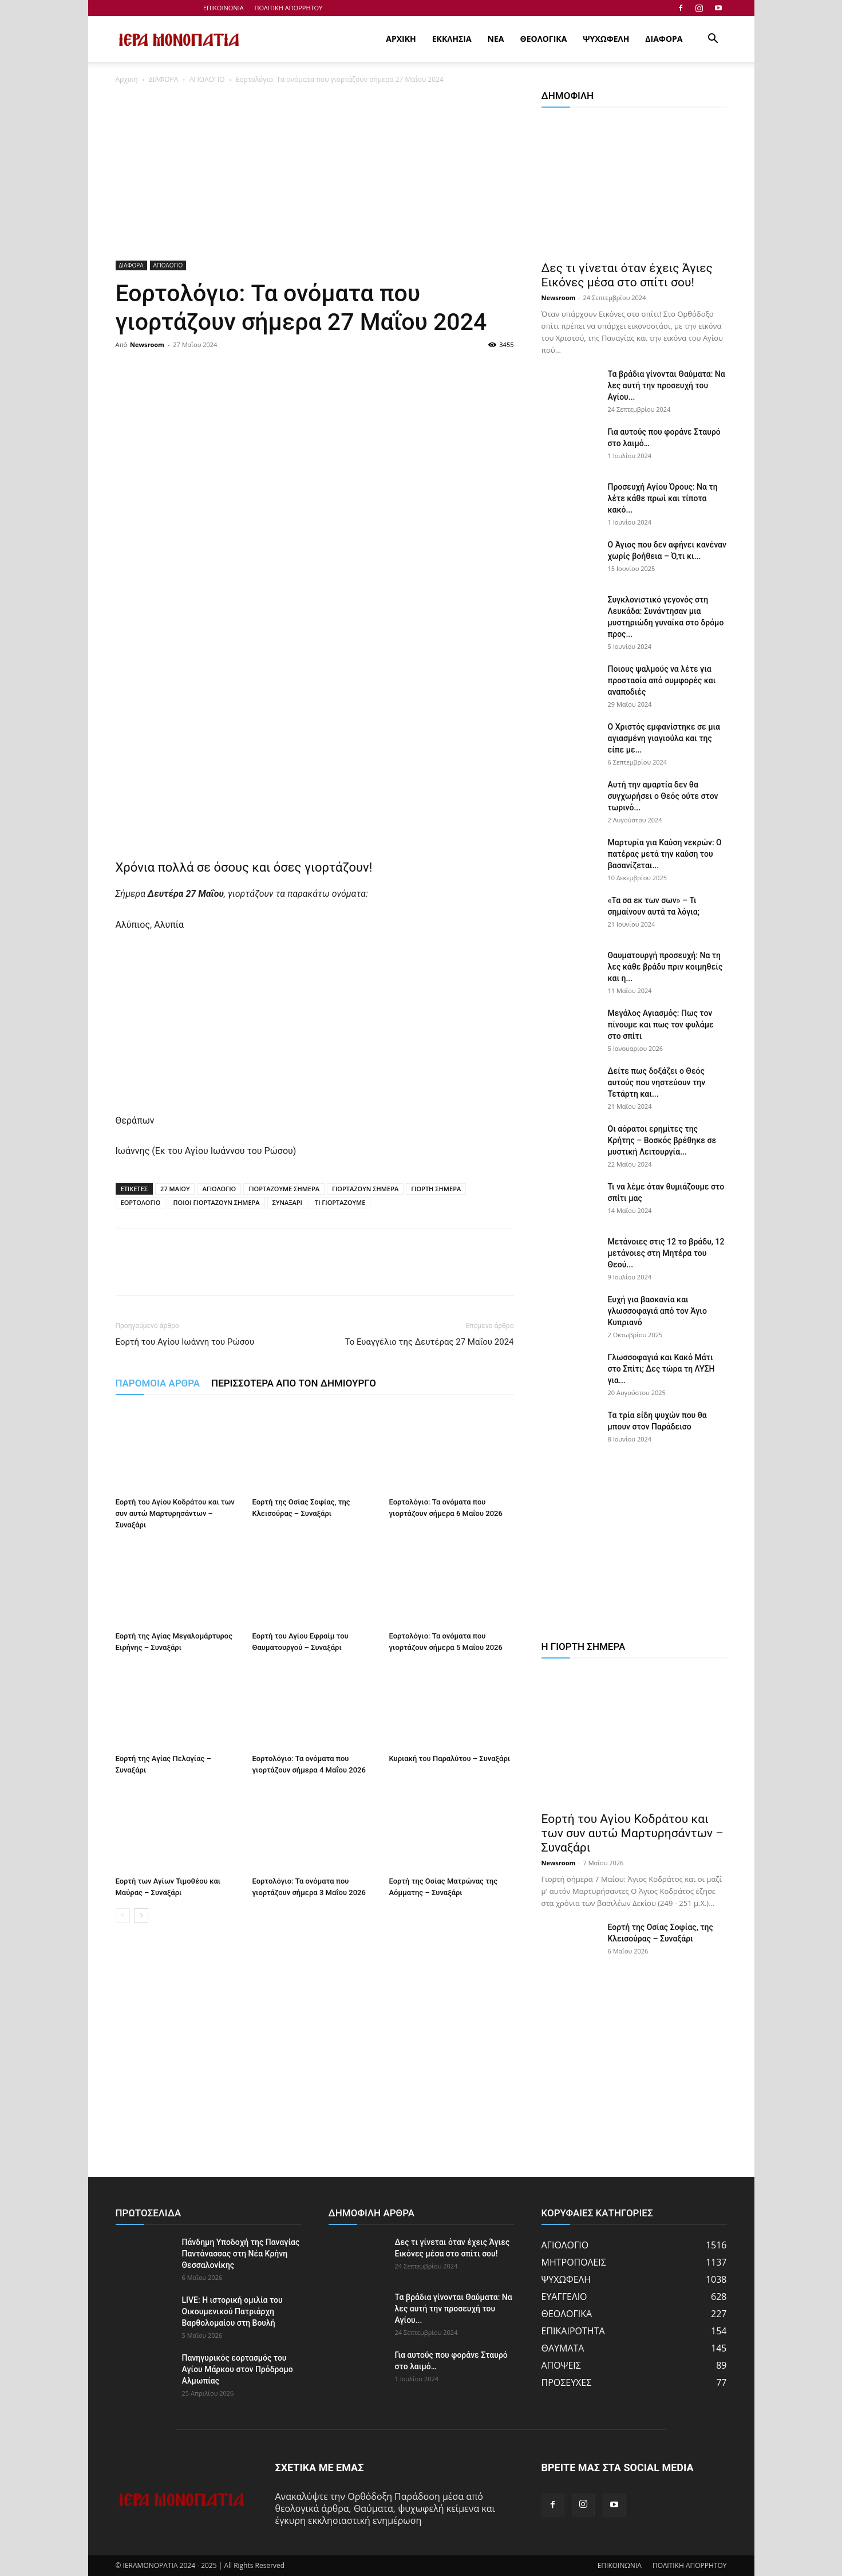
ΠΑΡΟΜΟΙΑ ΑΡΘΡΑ (158, 1383)
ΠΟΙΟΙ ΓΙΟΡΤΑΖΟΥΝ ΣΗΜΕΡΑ (216, 1202)
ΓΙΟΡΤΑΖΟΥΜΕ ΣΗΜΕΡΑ (283, 1188)
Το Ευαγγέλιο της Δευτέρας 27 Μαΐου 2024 (429, 1342)
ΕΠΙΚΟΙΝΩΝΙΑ (223, 7)
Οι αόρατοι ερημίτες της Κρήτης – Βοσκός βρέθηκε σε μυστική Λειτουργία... (662, 1140)
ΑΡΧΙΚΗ (401, 38)
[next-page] (141, 1915)
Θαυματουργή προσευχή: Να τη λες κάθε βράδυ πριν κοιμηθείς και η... (665, 967)
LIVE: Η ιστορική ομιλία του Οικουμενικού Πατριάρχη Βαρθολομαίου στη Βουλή (232, 2311)
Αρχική (127, 79)
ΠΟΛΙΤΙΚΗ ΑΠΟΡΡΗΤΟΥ (289, 7)
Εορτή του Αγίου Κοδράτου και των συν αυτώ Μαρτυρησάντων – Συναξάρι (175, 1513)
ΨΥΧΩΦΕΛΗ (606, 38)
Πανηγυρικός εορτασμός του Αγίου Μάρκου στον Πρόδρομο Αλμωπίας (237, 2369)
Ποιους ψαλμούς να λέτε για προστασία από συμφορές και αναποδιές (662, 680)
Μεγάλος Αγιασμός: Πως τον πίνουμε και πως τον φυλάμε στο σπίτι (661, 1025)
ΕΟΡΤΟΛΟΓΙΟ (141, 1202)
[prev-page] (123, 1915)
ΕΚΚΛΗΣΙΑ (452, 38)
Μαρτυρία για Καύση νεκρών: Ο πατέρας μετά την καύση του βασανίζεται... (665, 854)
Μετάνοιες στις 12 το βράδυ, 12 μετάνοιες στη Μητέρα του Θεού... (666, 1253)
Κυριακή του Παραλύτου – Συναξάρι (450, 1758)
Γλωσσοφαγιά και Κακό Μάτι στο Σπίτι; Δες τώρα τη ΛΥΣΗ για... (661, 1369)
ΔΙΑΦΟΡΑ (663, 38)
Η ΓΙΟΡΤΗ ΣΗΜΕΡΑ (583, 1646)
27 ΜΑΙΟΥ (174, 1188)
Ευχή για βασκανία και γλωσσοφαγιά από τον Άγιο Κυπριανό (657, 1311)
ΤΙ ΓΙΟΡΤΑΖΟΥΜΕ (340, 1202)
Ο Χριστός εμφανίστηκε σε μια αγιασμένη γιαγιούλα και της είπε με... (664, 738)
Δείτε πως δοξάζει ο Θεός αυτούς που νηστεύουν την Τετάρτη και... (657, 1082)
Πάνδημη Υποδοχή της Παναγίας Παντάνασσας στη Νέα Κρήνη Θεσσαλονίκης (241, 2254)
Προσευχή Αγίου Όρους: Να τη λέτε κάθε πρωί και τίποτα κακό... (663, 498)
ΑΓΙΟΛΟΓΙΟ (207, 79)
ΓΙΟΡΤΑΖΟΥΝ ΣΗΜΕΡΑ (365, 1188)
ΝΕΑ (496, 38)
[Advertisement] (315, 176)
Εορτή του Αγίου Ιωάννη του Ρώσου (185, 1342)
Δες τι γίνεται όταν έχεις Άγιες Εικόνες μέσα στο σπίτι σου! (627, 275)
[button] (713, 39)
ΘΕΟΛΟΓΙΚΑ (543, 38)
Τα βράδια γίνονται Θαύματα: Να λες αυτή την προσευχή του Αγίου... (666, 385)
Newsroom (147, 344)
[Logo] (179, 39)
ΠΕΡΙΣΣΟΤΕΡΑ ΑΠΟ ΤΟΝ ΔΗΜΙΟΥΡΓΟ (293, 1383)
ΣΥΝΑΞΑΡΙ (287, 1202)
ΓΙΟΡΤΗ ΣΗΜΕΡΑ (436, 1188)
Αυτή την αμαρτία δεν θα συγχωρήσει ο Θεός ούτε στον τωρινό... (663, 796)
